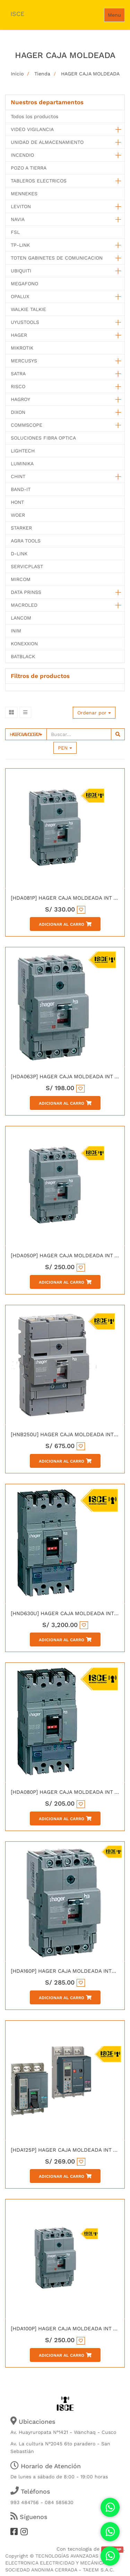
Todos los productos (34, 116)
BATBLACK (23, 656)
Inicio (17, 73)
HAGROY (20, 399)
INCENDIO (22, 155)
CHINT (18, 476)
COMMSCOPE (26, 425)
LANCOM (21, 618)
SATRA (18, 373)
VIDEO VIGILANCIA (32, 129)
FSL (15, 232)
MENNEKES (24, 193)
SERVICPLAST (27, 566)
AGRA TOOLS (26, 540)
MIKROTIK (22, 348)
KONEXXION (24, 643)
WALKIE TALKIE (28, 309)
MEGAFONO (24, 283)
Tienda (42, 73)
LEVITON (21, 206)
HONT (17, 502)
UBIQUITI (21, 270)
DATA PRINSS (26, 592)
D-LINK (19, 553)
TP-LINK (20, 245)
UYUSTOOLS (25, 322)
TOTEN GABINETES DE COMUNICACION (57, 258)
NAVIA (18, 219)
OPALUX (20, 296)
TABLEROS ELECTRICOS (39, 180)
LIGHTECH (23, 450)
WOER (18, 515)
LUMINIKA (22, 463)
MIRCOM (21, 579)
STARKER (21, 528)
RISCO (18, 386)
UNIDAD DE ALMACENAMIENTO (47, 142)
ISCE (17, 13)
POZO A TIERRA (28, 168)
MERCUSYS (24, 360)
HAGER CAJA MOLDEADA (90, 73)
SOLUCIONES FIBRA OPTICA (43, 438)
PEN (65, 748)
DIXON (18, 412)
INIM (16, 630)
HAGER (19, 335)
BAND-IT (21, 489)
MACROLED (24, 605)
